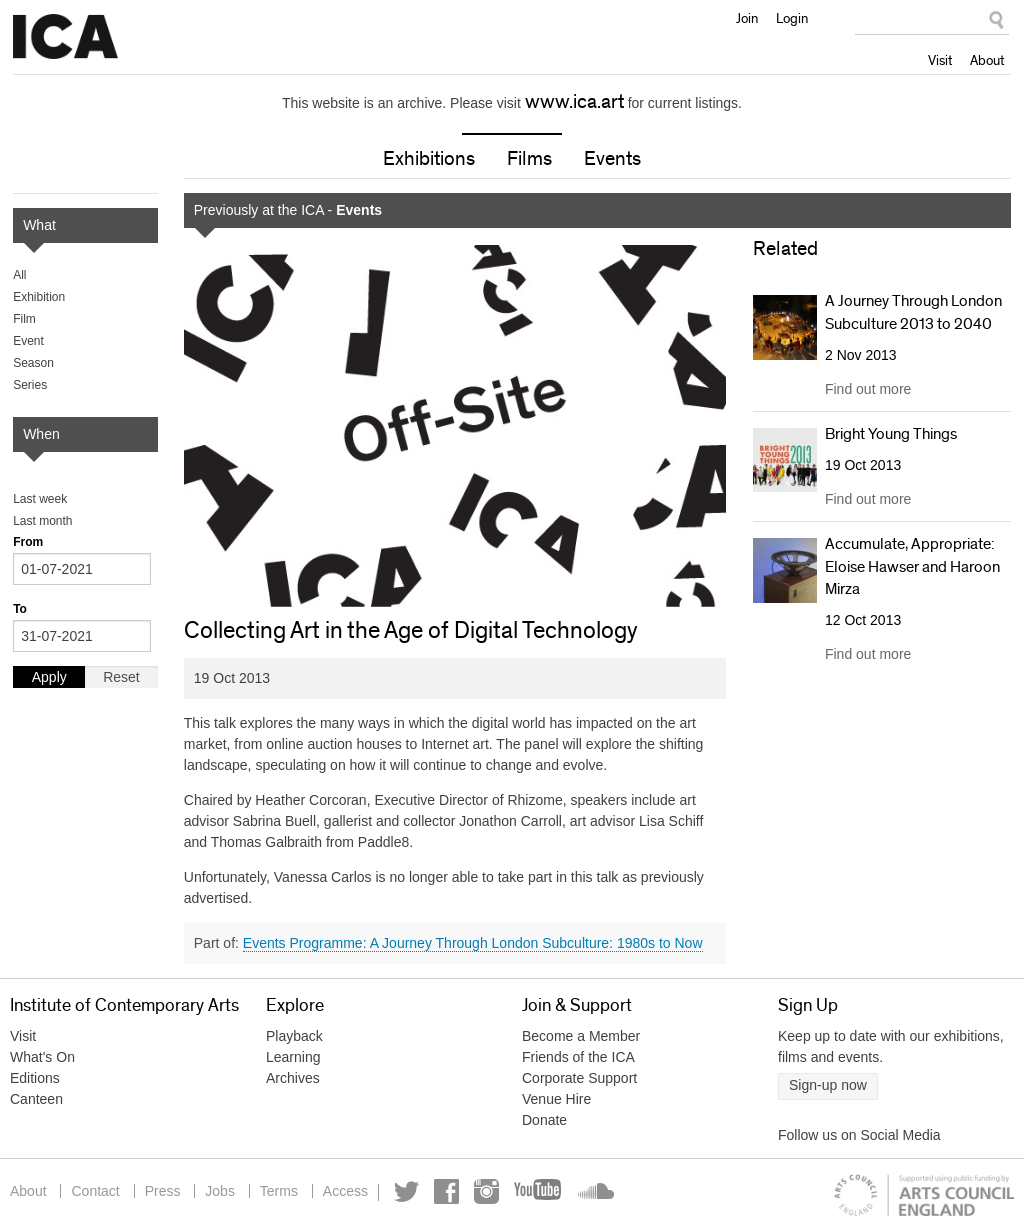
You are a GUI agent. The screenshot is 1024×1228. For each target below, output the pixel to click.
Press (163, 1191)
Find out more (868, 389)
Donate (544, 1120)
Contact (95, 1191)
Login (792, 18)
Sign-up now (828, 1085)
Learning (293, 1057)
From (28, 542)
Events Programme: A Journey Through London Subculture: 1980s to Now (473, 943)
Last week (40, 499)
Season (33, 363)
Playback (294, 1036)
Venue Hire (556, 1099)
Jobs (220, 1191)
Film (24, 319)
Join (747, 18)
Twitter (406, 1191)
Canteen (36, 1099)
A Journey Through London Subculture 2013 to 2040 (913, 312)
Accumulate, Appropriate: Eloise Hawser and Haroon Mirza (912, 566)
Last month (42, 521)
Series (30, 385)
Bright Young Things (891, 434)
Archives (293, 1078)
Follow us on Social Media (859, 1135)
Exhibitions (429, 159)
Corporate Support (579, 1078)
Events (612, 159)
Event (28, 341)
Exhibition (39, 297)
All (19, 275)
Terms (279, 1191)
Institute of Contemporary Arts (65, 37)
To (20, 609)
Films (529, 159)
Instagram (486, 1191)
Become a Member (581, 1036)
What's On (42, 1057)
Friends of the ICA (578, 1057)
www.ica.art (574, 102)
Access (345, 1191)
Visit (940, 60)
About (987, 60)
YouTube (539, 1191)
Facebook (446, 1191)
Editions (35, 1078)
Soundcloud (594, 1191)
